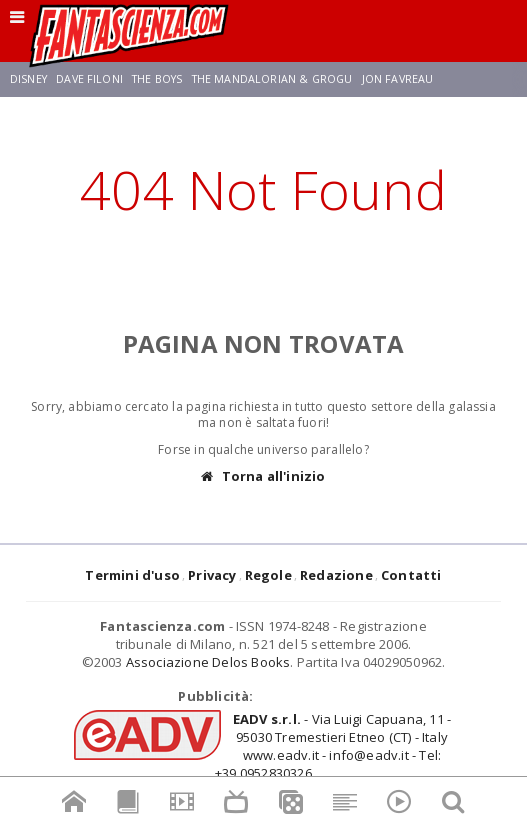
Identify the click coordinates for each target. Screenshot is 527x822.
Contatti (411, 575)
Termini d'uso (132, 575)
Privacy (212, 575)
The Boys (157, 79)
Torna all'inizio (263, 476)
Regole (268, 575)
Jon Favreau (398, 79)
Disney (28, 79)
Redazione (336, 575)
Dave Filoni (89, 79)
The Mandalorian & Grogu (272, 79)
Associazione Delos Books (208, 662)
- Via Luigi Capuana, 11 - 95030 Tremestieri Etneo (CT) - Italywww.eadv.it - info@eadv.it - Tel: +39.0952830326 (333, 746)
